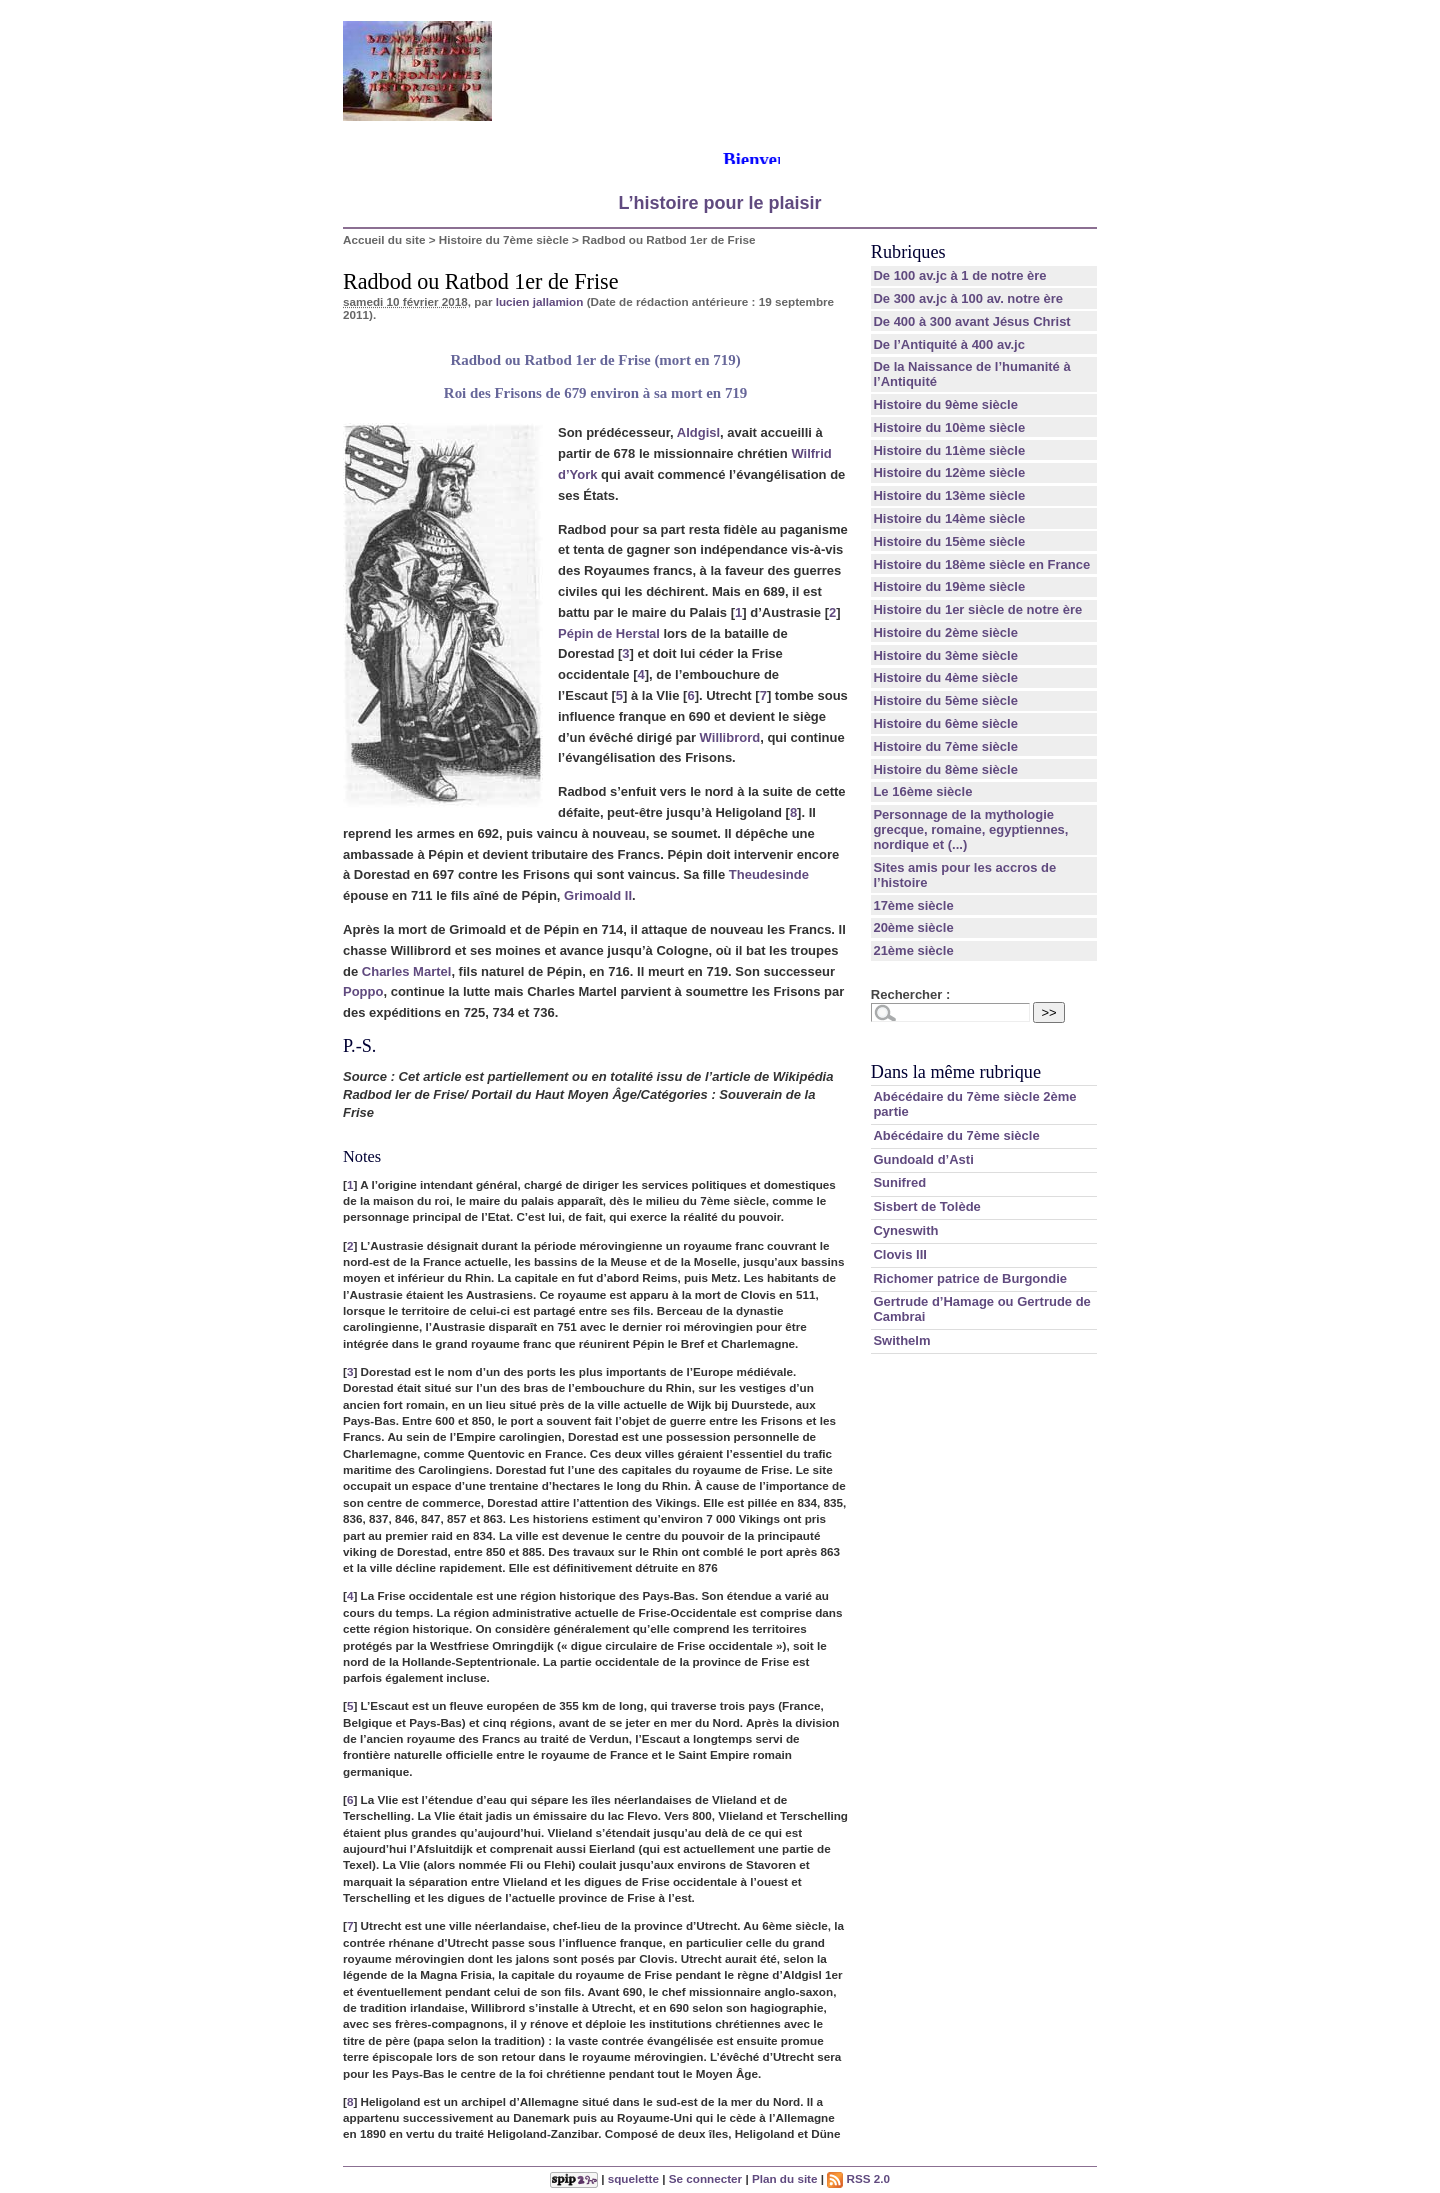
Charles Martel (407, 971)
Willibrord (730, 737)
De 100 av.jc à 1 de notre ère (959, 275)
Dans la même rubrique (956, 1072)
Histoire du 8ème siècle (945, 769)
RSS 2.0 (858, 2178)
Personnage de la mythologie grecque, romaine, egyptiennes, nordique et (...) (970, 829)
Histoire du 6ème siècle (945, 723)
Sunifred (899, 1182)
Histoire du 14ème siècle (949, 518)
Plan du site (785, 2178)
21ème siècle (913, 950)
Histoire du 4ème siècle (945, 677)
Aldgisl (698, 432)
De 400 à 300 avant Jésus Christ (971, 321)
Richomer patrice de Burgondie (970, 1278)
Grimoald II (598, 895)
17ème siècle (913, 905)
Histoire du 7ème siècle (504, 239)
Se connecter (705, 2178)
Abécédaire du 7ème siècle (956, 1135)
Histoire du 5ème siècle (945, 700)
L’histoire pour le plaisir (719, 203)
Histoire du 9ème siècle (945, 404)
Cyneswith (905, 1230)
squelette (633, 2178)
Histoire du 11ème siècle (949, 450)
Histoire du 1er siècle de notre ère (977, 609)
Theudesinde (769, 874)
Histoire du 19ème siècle (949, 586)
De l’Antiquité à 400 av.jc (948, 344)
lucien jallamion (540, 301)
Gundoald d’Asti (923, 1159)
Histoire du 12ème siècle (949, 472)
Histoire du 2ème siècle (945, 632)
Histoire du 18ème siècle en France (981, 564)
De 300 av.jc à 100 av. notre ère (968, 298)
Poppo (363, 991)
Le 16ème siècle (922, 791)
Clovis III (899, 1254)
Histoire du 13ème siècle (949, 495)
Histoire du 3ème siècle (945, 655)
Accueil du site (384, 239)
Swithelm (901, 1340)
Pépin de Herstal (609, 633)
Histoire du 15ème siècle (949, 541)
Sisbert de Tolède (926, 1206)
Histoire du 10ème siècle (949, 427)
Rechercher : (910, 994)
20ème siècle (913, 927)
